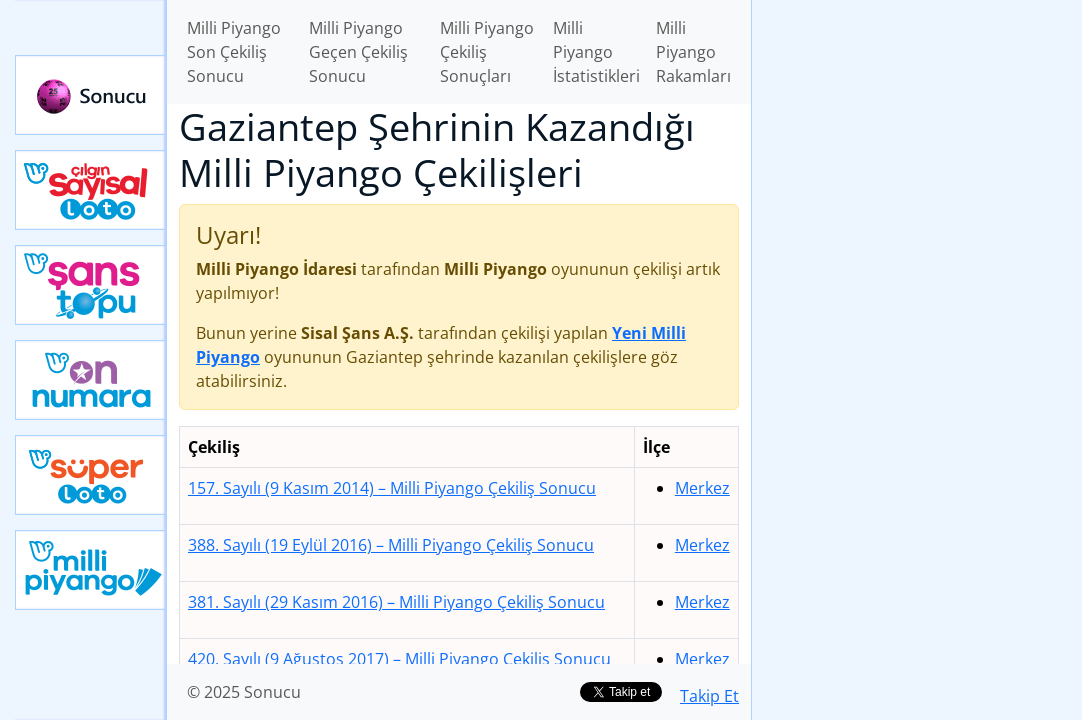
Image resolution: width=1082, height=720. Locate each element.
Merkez (702, 488)
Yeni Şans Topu (91, 285)
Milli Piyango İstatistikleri (596, 52)
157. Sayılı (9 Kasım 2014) (392, 488)
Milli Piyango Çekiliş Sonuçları (487, 52)
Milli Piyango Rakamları (693, 52)
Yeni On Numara (91, 380)
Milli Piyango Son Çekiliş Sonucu (234, 52)
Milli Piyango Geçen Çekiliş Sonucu (358, 52)
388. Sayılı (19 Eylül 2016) (391, 545)
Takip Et (709, 696)
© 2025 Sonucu (244, 692)
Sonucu (91, 95)
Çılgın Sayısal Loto (91, 190)
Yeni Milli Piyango (91, 570)
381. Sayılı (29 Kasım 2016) (396, 602)
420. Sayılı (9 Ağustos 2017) (399, 659)
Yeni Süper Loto (91, 475)
